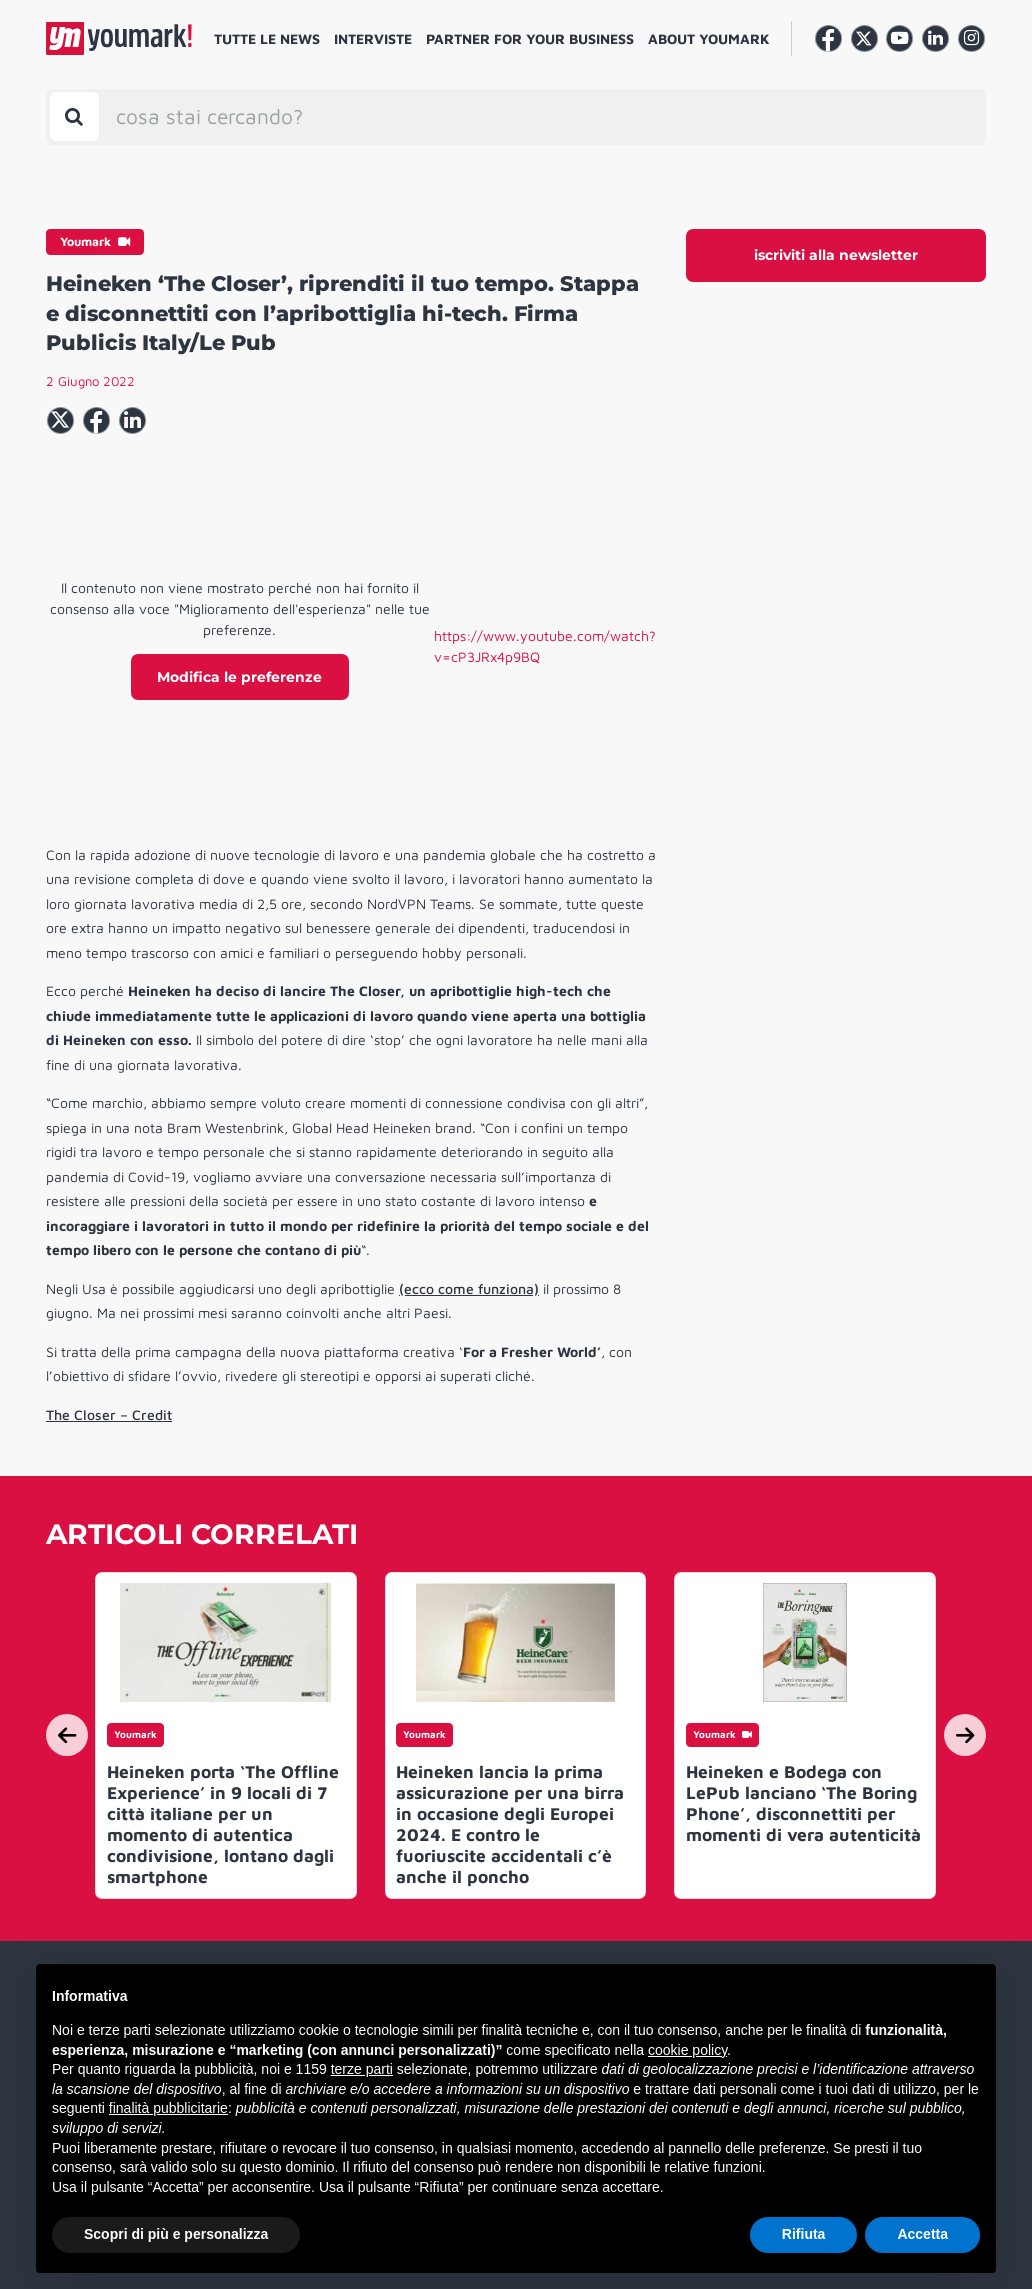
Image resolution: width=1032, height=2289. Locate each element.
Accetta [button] (922, 2234)
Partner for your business (530, 38)
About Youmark (709, 38)
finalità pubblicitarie (168, 2108)
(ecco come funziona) (469, 1288)
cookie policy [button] (687, 2050)
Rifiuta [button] (804, 2234)
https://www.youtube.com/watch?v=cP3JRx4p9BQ (545, 646)
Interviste (373, 38)
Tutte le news (267, 38)
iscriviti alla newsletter (836, 255)
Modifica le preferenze (239, 677)
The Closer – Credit (109, 1414)
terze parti (362, 2069)
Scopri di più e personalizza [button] (176, 2234)
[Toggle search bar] (74, 116)
